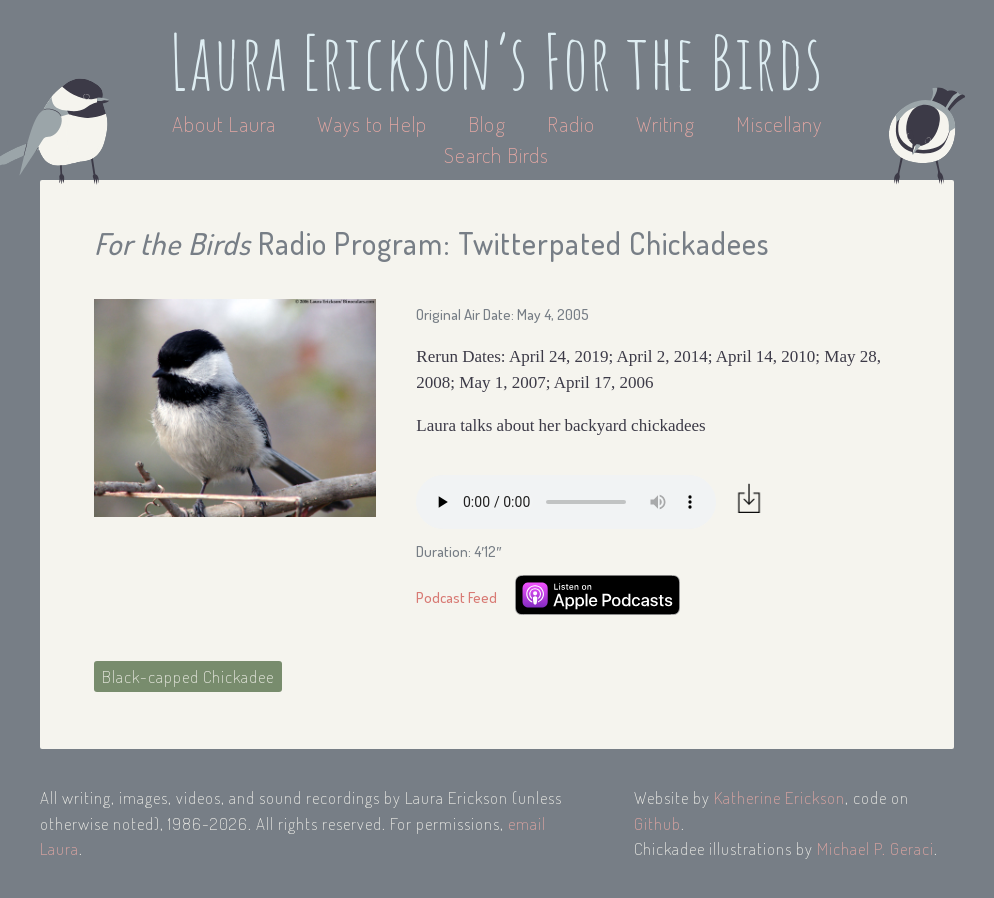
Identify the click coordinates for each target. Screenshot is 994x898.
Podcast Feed (456, 597)
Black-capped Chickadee (188, 676)
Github (657, 823)
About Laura (226, 123)
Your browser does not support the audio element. (566, 502)
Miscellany (779, 123)
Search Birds (496, 154)
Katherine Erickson (779, 797)
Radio (573, 123)
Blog (487, 123)
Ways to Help (374, 123)
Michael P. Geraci (875, 848)
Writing (665, 123)
